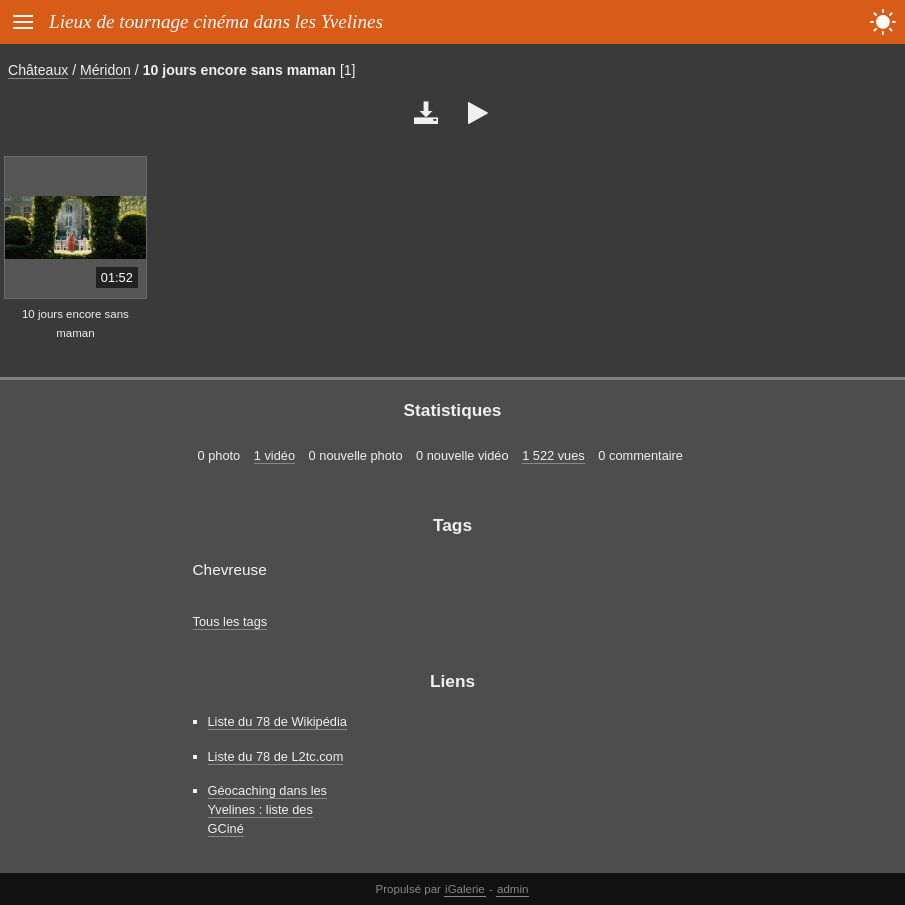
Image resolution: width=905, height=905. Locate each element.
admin (512, 889)
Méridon (105, 70)
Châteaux (38, 70)
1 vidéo (274, 455)
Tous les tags (230, 621)
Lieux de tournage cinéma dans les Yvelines (216, 21)
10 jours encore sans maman (239, 70)
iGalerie (465, 889)
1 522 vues (553, 455)
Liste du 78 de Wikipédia (277, 721)
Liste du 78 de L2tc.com (276, 756)
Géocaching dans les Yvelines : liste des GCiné (268, 809)
